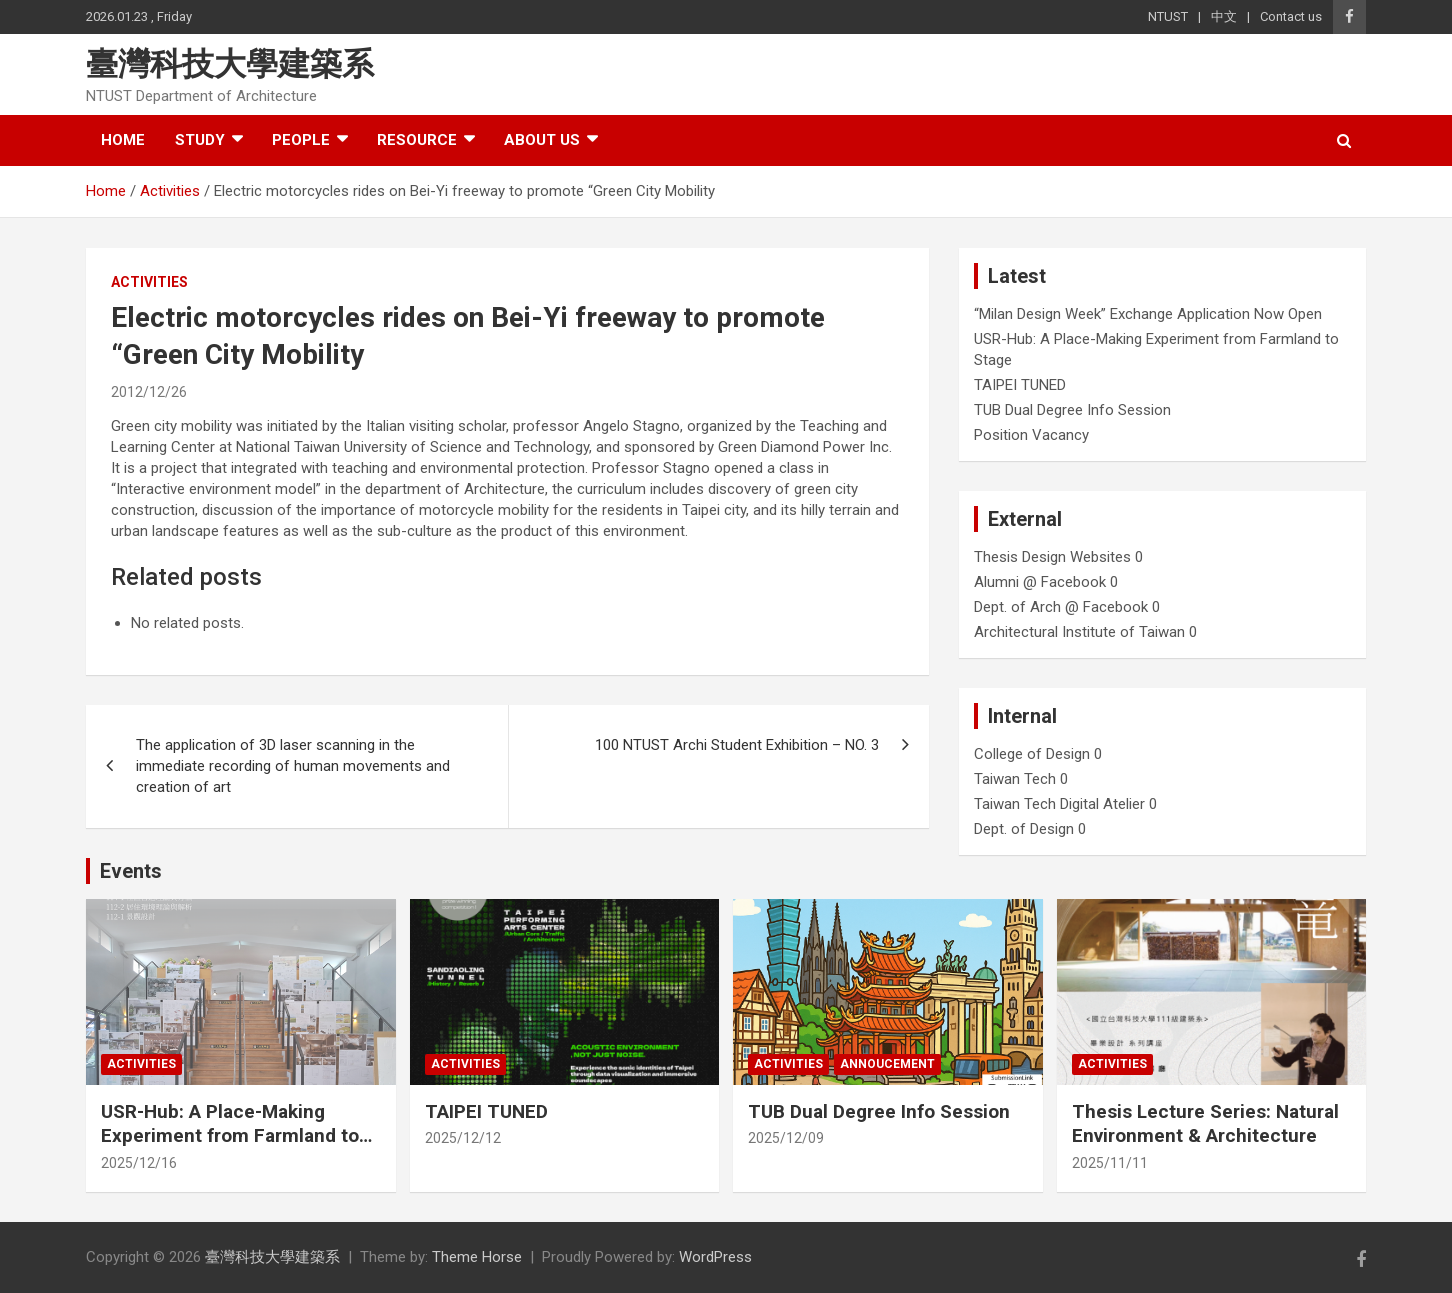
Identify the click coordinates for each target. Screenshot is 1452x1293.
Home (123, 140)
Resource (417, 140)
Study (200, 140)
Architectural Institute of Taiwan (1079, 632)
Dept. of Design (1024, 829)
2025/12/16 (139, 1163)
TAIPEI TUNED (1020, 385)
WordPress (715, 1257)
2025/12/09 (786, 1138)
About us (542, 140)
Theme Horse (477, 1257)
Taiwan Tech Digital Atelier (1059, 804)
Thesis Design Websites (1052, 557)
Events (131, 871)
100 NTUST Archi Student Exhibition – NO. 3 (737, 745)
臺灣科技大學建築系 (230, 64)
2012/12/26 (149, 392)
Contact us (1291, 16)
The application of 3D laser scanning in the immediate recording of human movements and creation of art (293, 766)
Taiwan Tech (1015, 779)
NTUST (1168, 16)
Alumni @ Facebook (1040, 582)
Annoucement (887, 1064)
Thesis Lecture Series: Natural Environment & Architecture (1205, 1124)
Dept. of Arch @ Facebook (1061, 607)
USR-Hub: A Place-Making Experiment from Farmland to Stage (230, 1136)
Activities (149, 282)
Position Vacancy (1031, 435)
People (301, 140)
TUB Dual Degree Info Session (1072, 410)
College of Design (1032, 754)
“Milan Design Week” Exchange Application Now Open (1148, 314)
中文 (1224, 16)
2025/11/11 (1110, 1163)
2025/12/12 (463, 1138)
